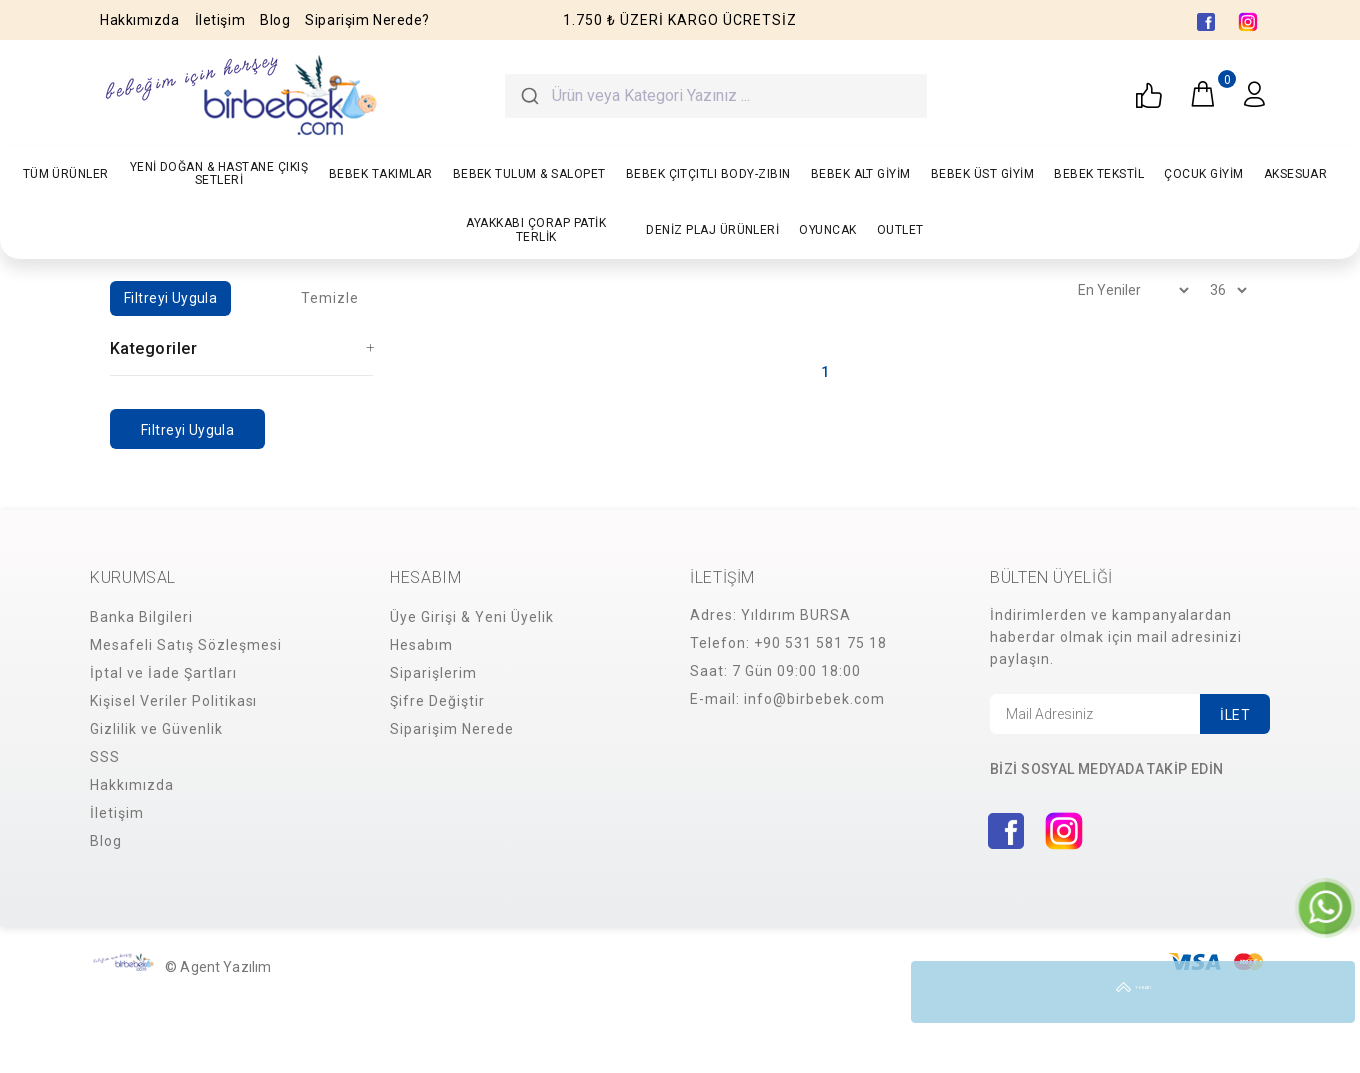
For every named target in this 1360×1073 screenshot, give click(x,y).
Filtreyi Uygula (170, 298)
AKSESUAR (1296, 174)
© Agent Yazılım (218, 967)
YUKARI (1324, 992)
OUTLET (900, 230)
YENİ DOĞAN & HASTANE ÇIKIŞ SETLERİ (219, 173)
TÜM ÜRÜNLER (66, 174)
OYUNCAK (827, 230)
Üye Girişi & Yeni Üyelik (472, 617)
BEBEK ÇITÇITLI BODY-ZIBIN (708, 174)
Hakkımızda (140, 20)
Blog (275, 20)
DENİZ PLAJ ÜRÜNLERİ (712, 230)
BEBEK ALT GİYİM (861, 174)
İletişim (220, 20)
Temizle (330, 298)
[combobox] (716, 96)
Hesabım (421, 645)
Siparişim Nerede (452, 729)
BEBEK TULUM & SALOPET (529, 174)
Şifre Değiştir (437, 701)
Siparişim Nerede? (367, 20)
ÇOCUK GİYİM (1203, 174)
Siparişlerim (433, 673)
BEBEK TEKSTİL (1099, 174)
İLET (1235, 715)
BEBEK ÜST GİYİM (982, 174)
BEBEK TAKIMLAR (381, 174)
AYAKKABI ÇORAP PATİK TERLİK (536, 229)
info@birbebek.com (814, 699)
